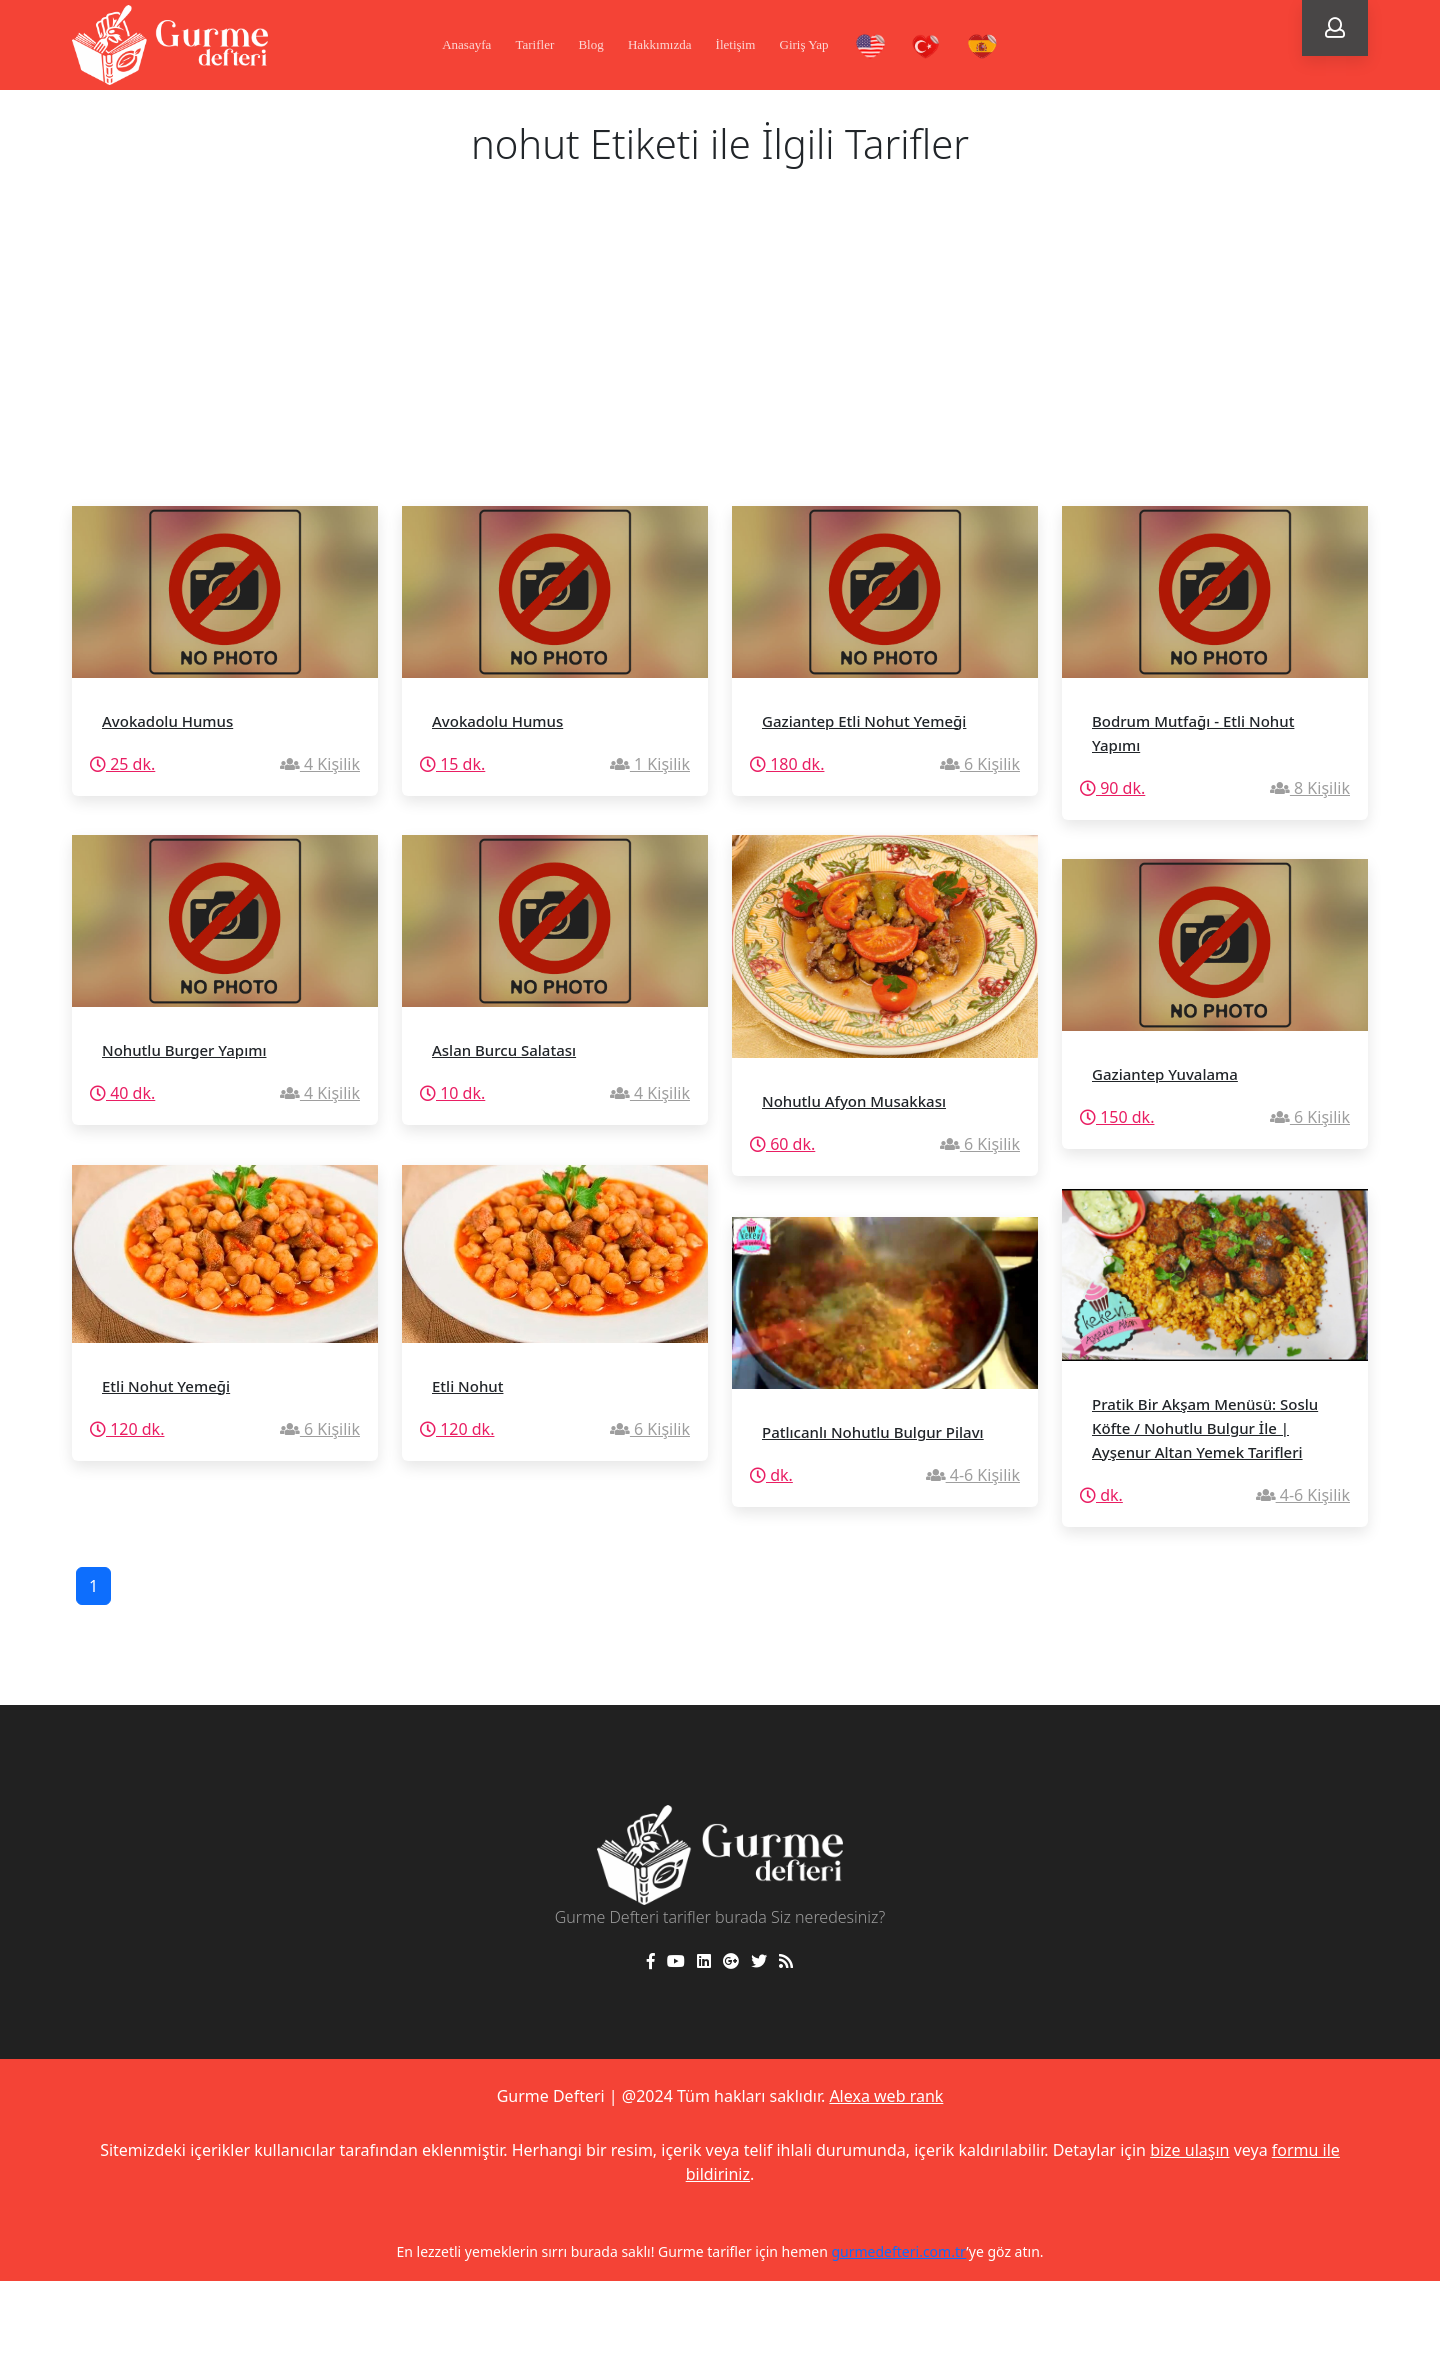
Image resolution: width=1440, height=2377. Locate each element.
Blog (590, 44)
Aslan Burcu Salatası (504, 1050)
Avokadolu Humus (167, 721)
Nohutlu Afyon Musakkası (854, 1101)
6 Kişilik (980, 764)
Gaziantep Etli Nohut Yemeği (864, 721)
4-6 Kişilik (1303, 1495)
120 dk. (127, 1429)
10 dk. (452, 1093)
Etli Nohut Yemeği (166, 1386)
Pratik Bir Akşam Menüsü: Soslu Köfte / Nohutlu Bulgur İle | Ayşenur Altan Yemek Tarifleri (1205, 1428)
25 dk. (122, 764)
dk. (1101, 1495)
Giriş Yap (804, 44)
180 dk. (787, 764)
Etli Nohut (467, 1386)
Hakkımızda (660, 44)
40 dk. (122, 1093)
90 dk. (1112, 788)
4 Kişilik (320, 764)
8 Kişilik (1310, 788)
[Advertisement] (720, 356)
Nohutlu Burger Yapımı (184, 1050)
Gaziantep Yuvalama (1165, 1074)
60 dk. (782, 1144)
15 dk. (452, 764)
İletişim (736, 44)
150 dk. (1117, 1117)
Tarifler (534, 44)
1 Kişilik (650, 764)
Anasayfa (466, 44)
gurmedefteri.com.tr (898, 2251)
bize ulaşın (1189, 2150)
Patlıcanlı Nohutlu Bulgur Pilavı (873, 1432)
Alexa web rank (886, 2096)
